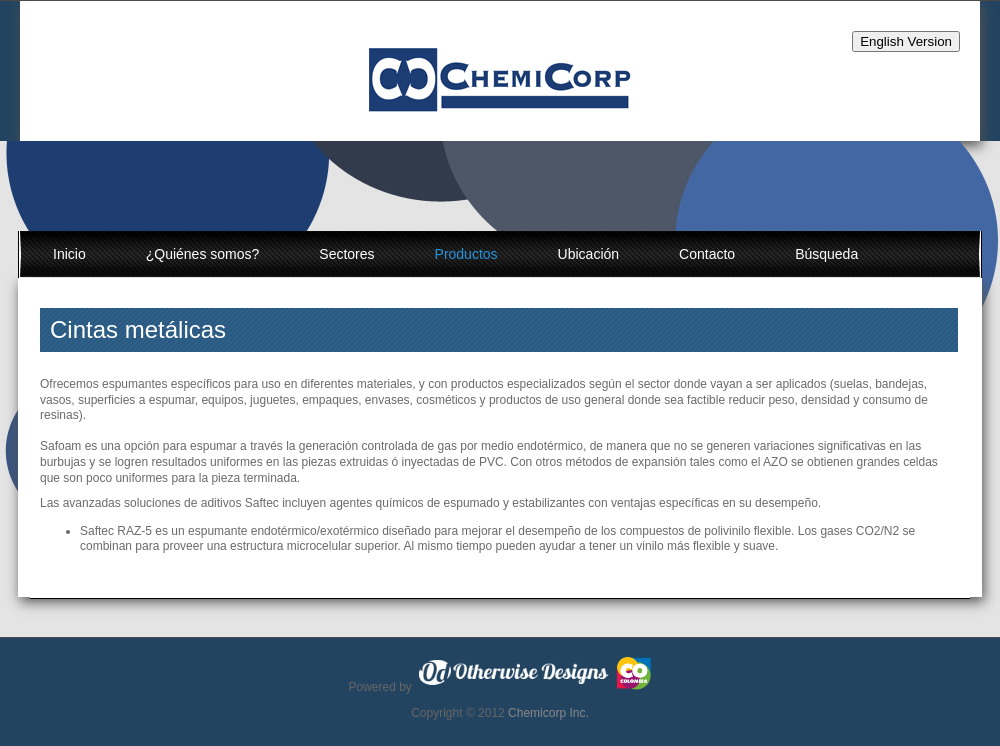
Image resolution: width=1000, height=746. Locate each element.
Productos (466, 254)
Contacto (707, 254)
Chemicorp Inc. (548, 713)
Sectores (346, 254)
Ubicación (588, 254)
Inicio (69, 254)
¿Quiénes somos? (203, 254)
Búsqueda (826, 254)
